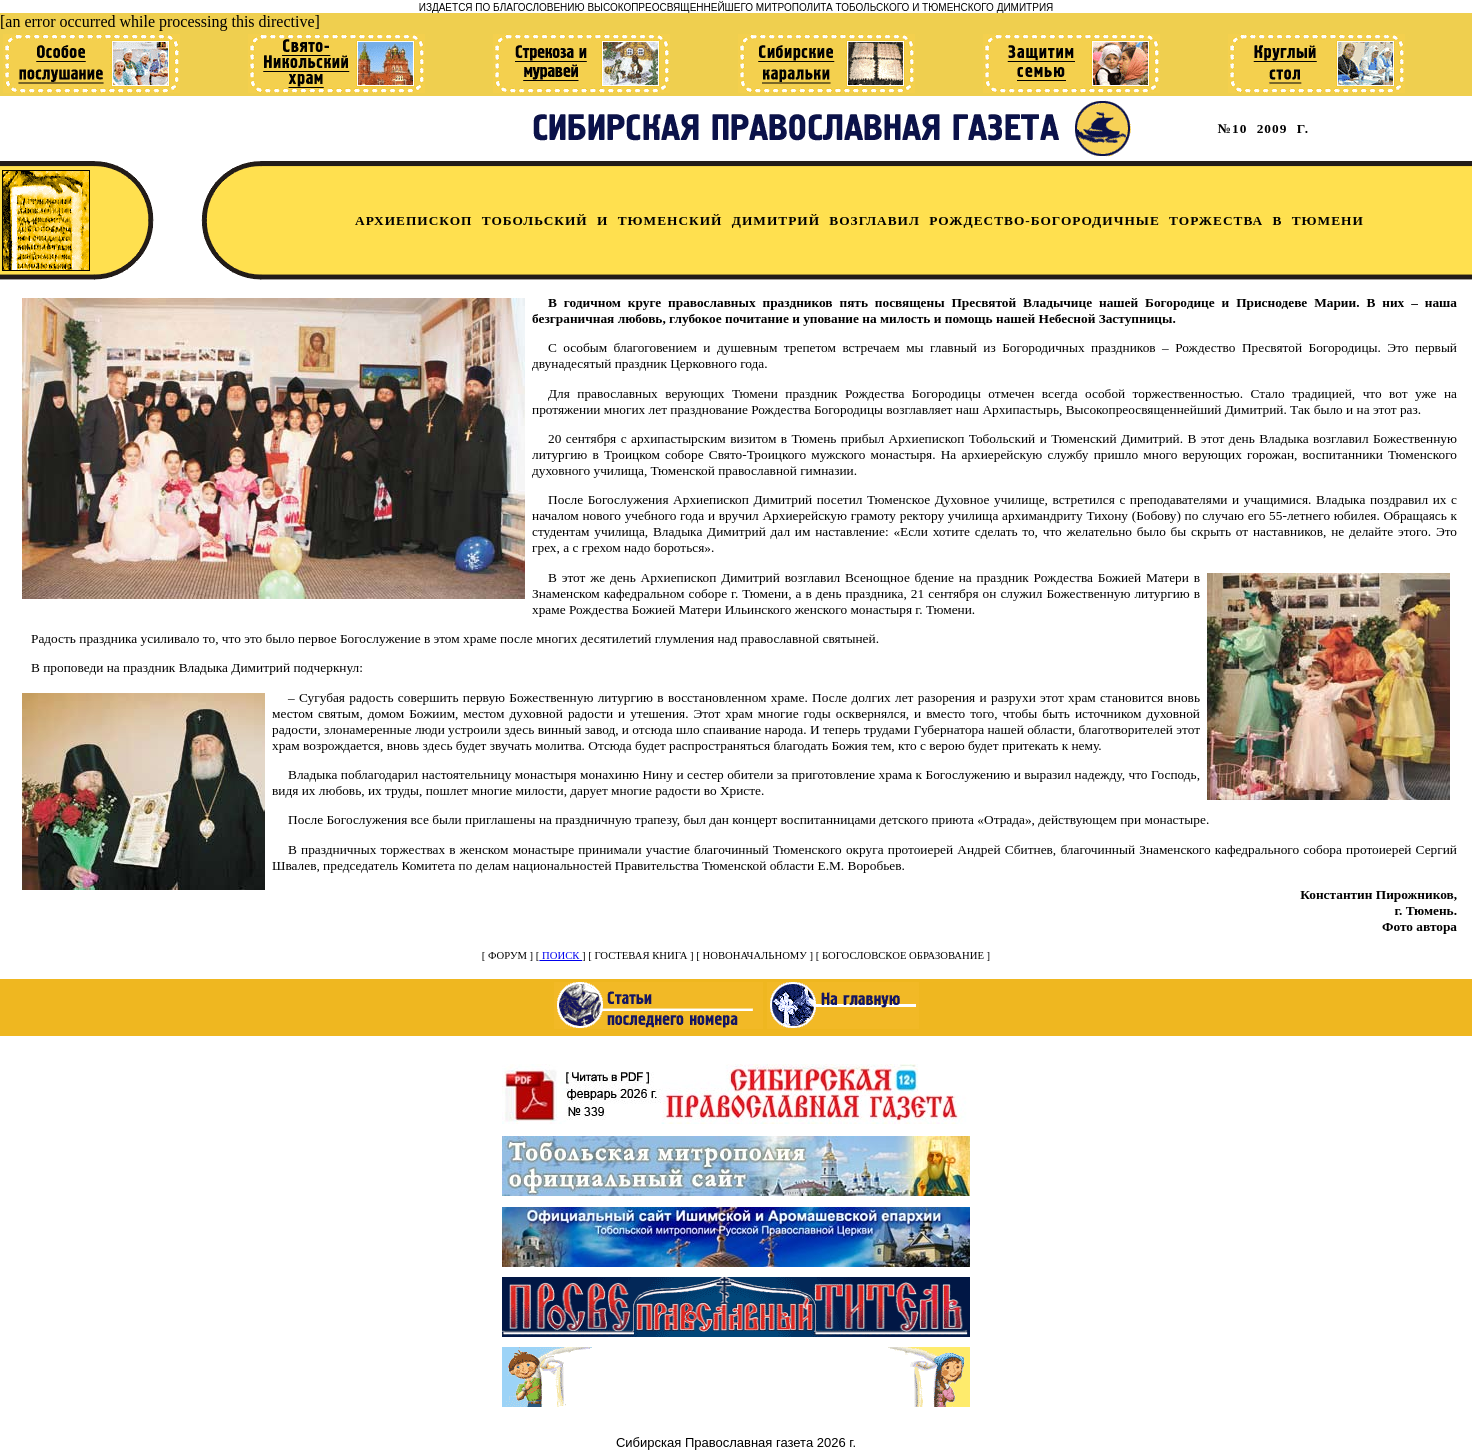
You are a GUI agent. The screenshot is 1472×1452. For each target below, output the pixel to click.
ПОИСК (560, 955)
